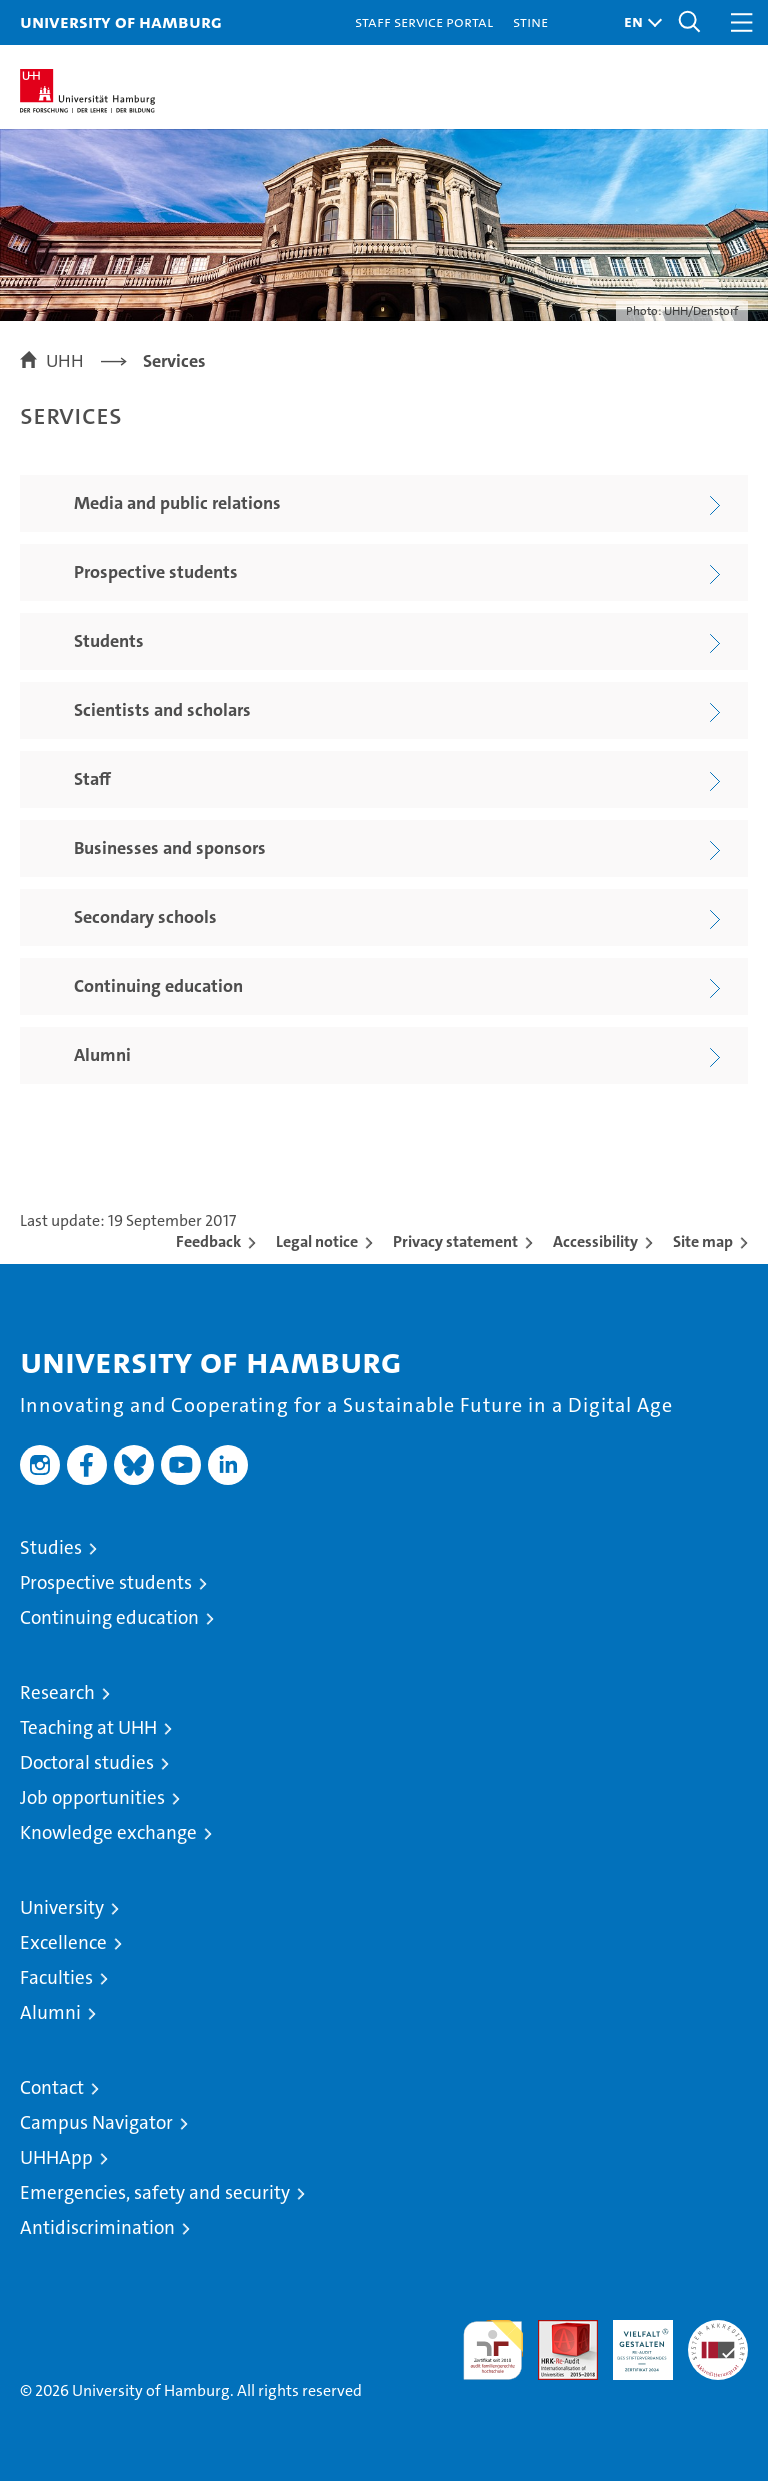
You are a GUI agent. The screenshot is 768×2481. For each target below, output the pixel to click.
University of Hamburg (121, 21)
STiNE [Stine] (530, 21)
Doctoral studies (87, 1762)
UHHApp (56, 2157)
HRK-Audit (632, 2341)
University (62, 1907)
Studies (51, 1547)
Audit (557, 2330)
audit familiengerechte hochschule (493, 2350)
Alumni (50, 2012)
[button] (638, 22)
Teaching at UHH (88, 1727)
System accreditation (718, 2341)
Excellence (63, 1942)
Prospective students (106, 1582)
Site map (703, 1241)
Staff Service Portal (424, 21)
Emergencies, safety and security (155, 2192)
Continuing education (109, 1617)
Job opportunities (92, 1797)
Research (57, 1692)
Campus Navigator (96, 2122)
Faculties (56, 1977)
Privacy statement (455, 1241)
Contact (52, 2087)
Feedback (208, 1241)
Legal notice (317, 1241)
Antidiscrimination (97, 2227)
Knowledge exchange (108, 1832)
